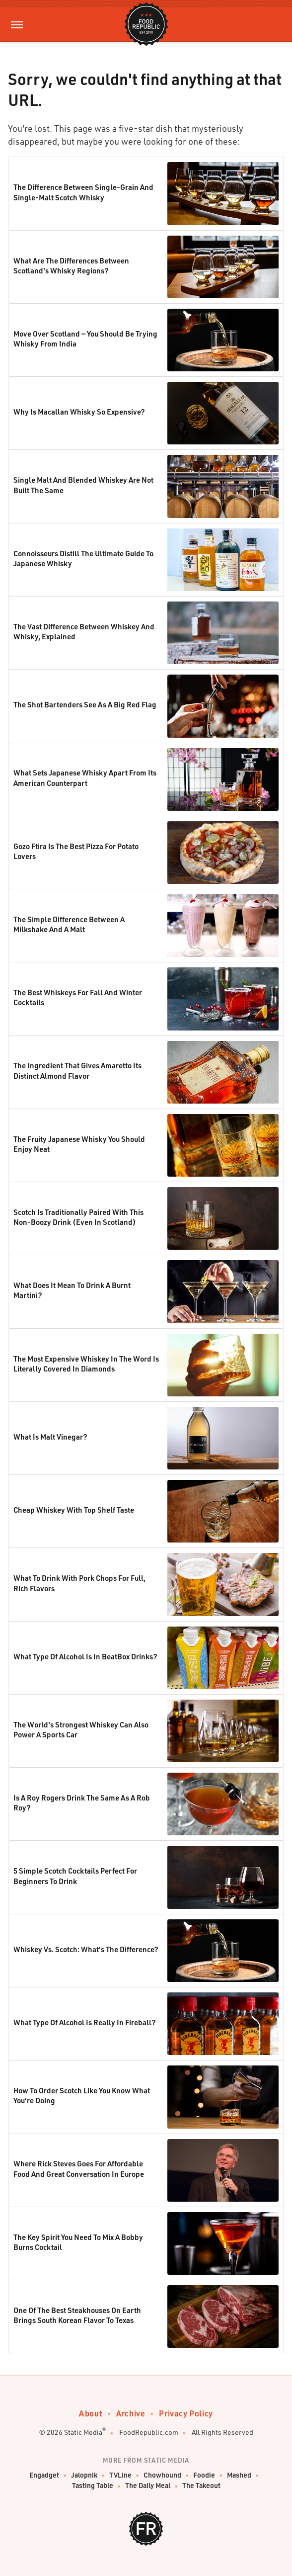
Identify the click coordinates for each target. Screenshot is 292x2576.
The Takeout (201, 2486)
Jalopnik (84, 2475)
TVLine (120, 2475)
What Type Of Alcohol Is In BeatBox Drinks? (85, 1656)
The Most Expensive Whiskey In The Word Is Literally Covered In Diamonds (86, 1364)
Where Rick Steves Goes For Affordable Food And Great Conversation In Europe (78, 2168)
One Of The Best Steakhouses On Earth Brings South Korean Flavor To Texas (77, 2315)
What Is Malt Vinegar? (50, 1437)
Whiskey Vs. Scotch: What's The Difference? (85, 1949)
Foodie (204, 2475)
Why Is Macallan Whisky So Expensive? (79, 412)
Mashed (239, 2475)
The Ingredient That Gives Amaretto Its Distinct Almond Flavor (77, 1070)
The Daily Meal (147, 2486)
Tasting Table (92, 2486)
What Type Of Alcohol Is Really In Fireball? (84, 2022)
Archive (130, 2413)
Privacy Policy (186, 2413)
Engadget (44, 2475)
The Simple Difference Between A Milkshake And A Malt (69, 924)
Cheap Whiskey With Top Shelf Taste (73, 1510)
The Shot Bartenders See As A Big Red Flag (84, 704)
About (90, 2413)
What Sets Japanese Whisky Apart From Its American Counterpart (84, 777)
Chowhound (162, 2475)
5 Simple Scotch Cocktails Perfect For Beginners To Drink (75, 1876)
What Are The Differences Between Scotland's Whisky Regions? (71, 265)
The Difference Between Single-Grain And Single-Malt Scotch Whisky (83, 192)
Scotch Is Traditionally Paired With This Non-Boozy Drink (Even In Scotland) (78, 1217)
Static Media (83, 2432)
